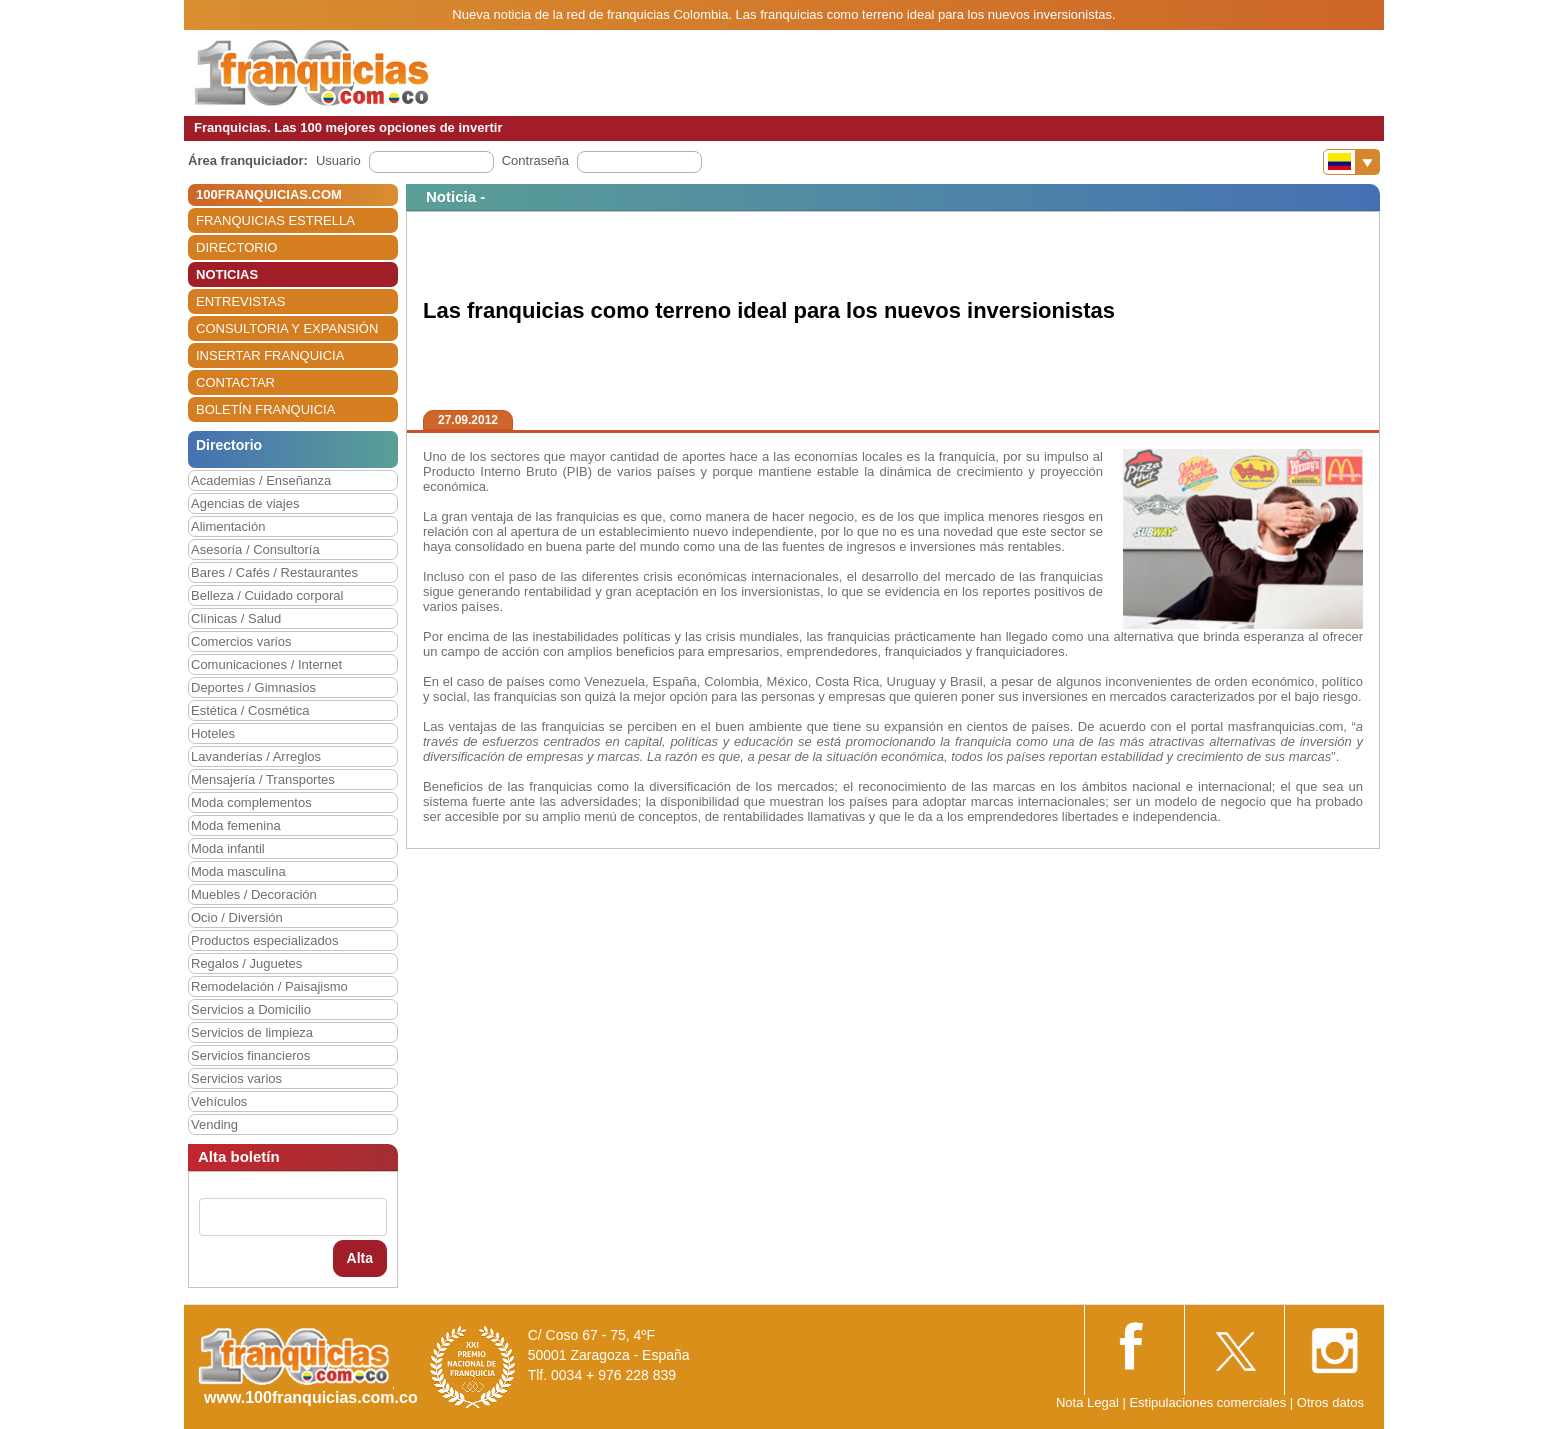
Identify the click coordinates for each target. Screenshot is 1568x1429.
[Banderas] (1351, 162)
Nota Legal (1087, 1402)
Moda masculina (238, 871)
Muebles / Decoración (254, 894)
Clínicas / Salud (236, 618)
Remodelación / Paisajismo (269, 986)
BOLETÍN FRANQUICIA (265, 409)
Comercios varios (241, 641)
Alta (360, 1258)
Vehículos (219, 1101)
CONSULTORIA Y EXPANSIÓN (287, 328)
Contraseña (535, 160)
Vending (214, 1124)
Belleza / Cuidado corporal (267, 595)
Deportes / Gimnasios (253, 687)
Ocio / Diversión (237, 917)
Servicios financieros (250, 1055)
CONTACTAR (235, 382)
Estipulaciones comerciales (1209, 1402)
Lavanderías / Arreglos (256, 756)
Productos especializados (264, 940)
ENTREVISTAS (240, 301)
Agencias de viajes (245, 503)
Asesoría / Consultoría (255, 549)
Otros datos (1330, 1402)
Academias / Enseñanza (261, 480)
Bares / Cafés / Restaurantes (274, 572)
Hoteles (213, 733)
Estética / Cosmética (250, 710)
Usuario (338, 160)
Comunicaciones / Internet (266, 664)
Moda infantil (228, 848)
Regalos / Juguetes (246, 963)
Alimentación (228, 526)
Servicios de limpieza (252, 1032)
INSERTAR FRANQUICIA (270, 355)
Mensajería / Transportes (263, 779)
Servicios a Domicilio (251, 1009)
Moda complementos (251, 802)
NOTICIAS (227, 274)
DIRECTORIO (236, 247)
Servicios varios (236, 1078)
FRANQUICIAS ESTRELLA (275, 220)
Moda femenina (236, 825)
